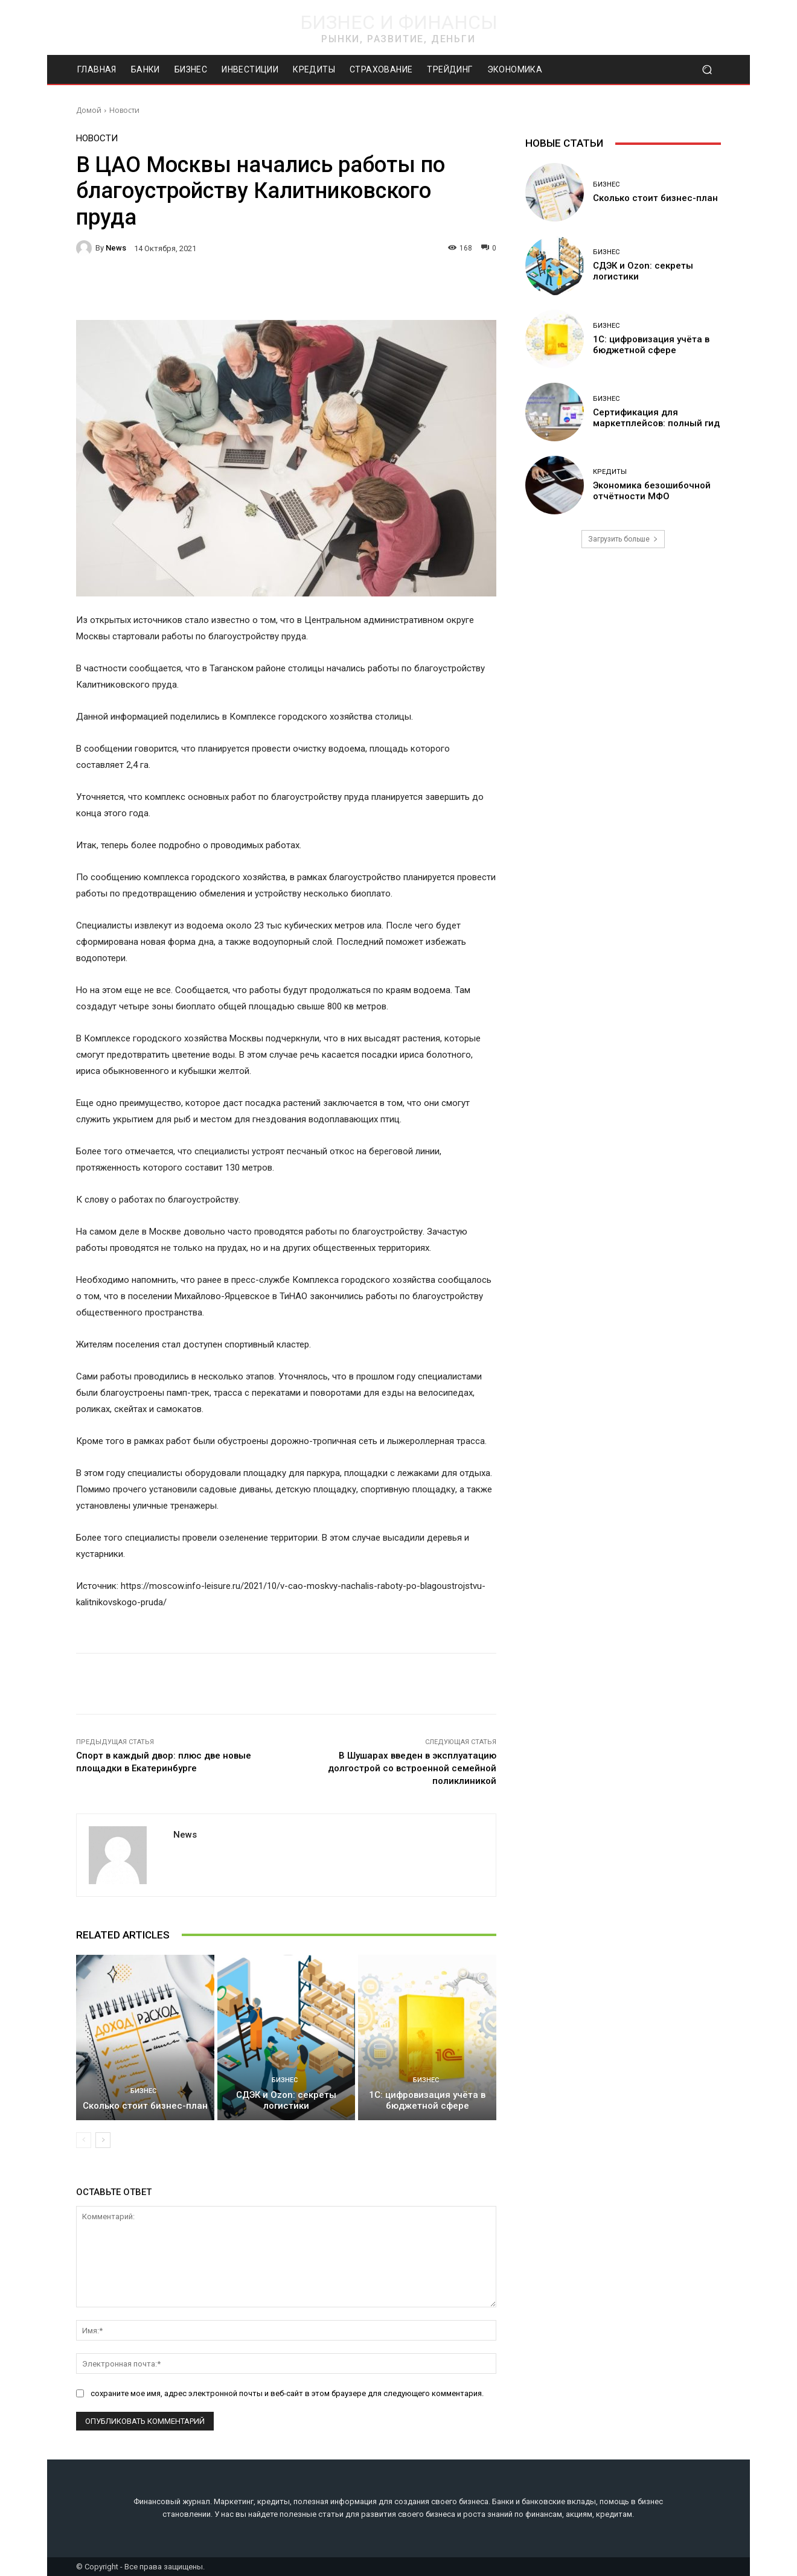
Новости (124, 110)
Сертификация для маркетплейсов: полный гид (656, 418)
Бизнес (143, 2091)
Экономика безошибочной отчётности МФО (652, 491)
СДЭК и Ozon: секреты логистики (286, 2100)
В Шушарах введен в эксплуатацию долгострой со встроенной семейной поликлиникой (412, 1768)
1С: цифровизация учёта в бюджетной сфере (427, 2100)
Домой (88, 110)
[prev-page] (83, 2140)
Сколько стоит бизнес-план (145, 2105)
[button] (707, 70)
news (116, 248)
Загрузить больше (623, 539)
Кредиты (610, 471)
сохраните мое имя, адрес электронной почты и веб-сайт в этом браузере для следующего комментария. (287, 2393)
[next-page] (102, 2140)
